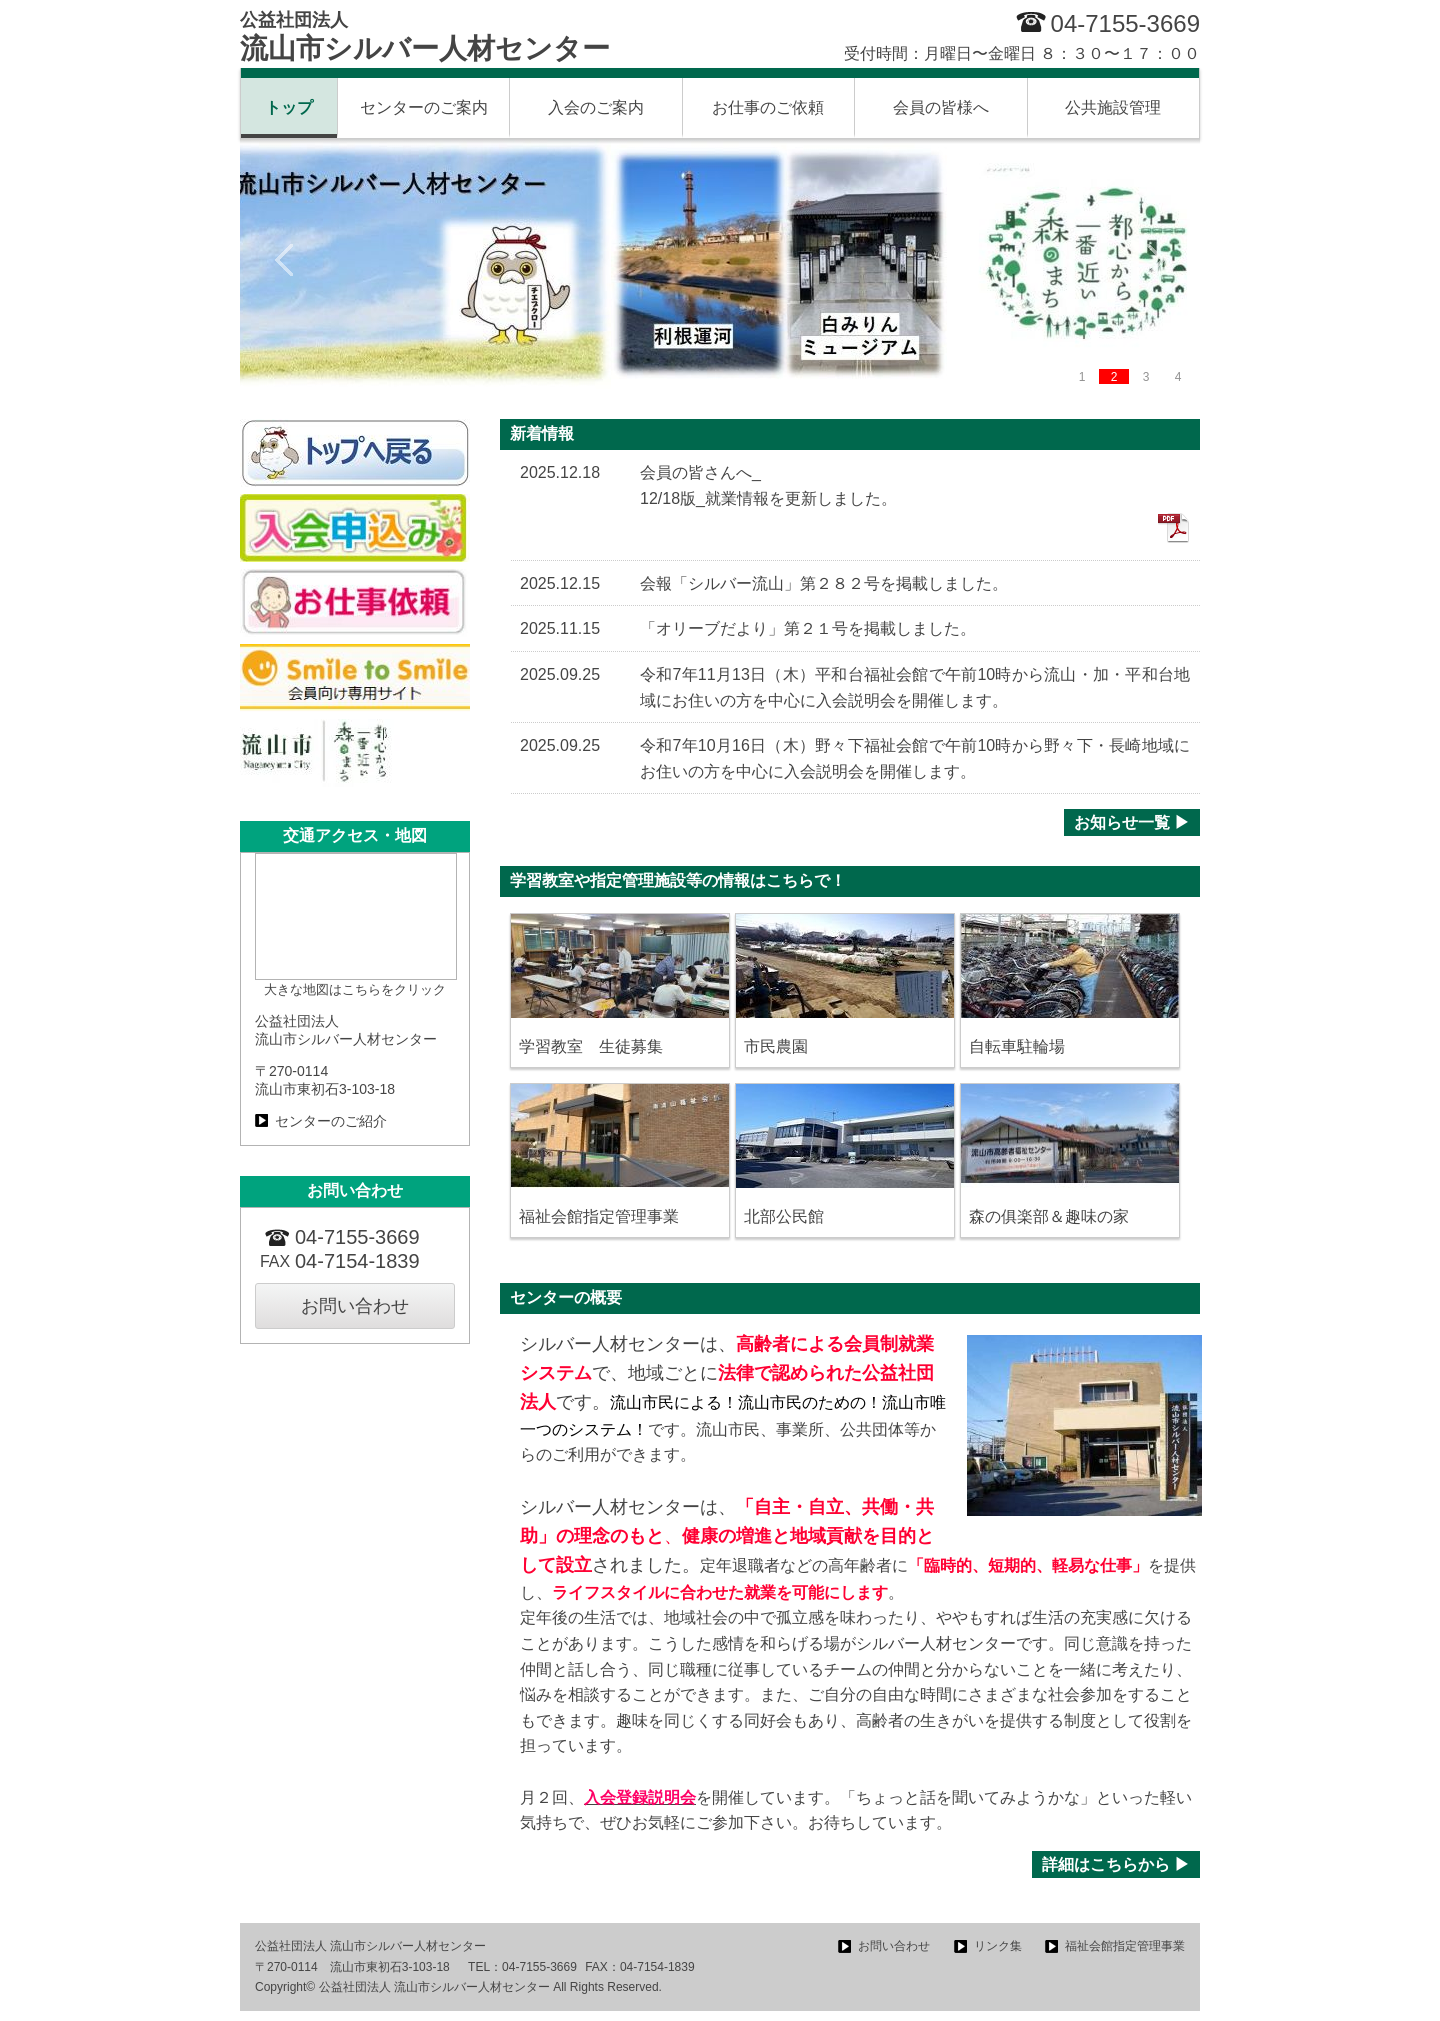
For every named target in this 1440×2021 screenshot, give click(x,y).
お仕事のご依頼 (768, 107)
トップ (289, 107)
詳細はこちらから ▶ (1116, 1864)
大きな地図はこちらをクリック (355, 989)
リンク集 (998, 1946)
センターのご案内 (424, 107)
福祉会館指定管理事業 (1125, 1946)
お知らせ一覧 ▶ (1132, 822)
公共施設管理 (1113, 107)
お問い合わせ (355, 1306)
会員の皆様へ (941, 107)
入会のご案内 (596, 107)
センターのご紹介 (331, 1121)
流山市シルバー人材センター (425, 37)
